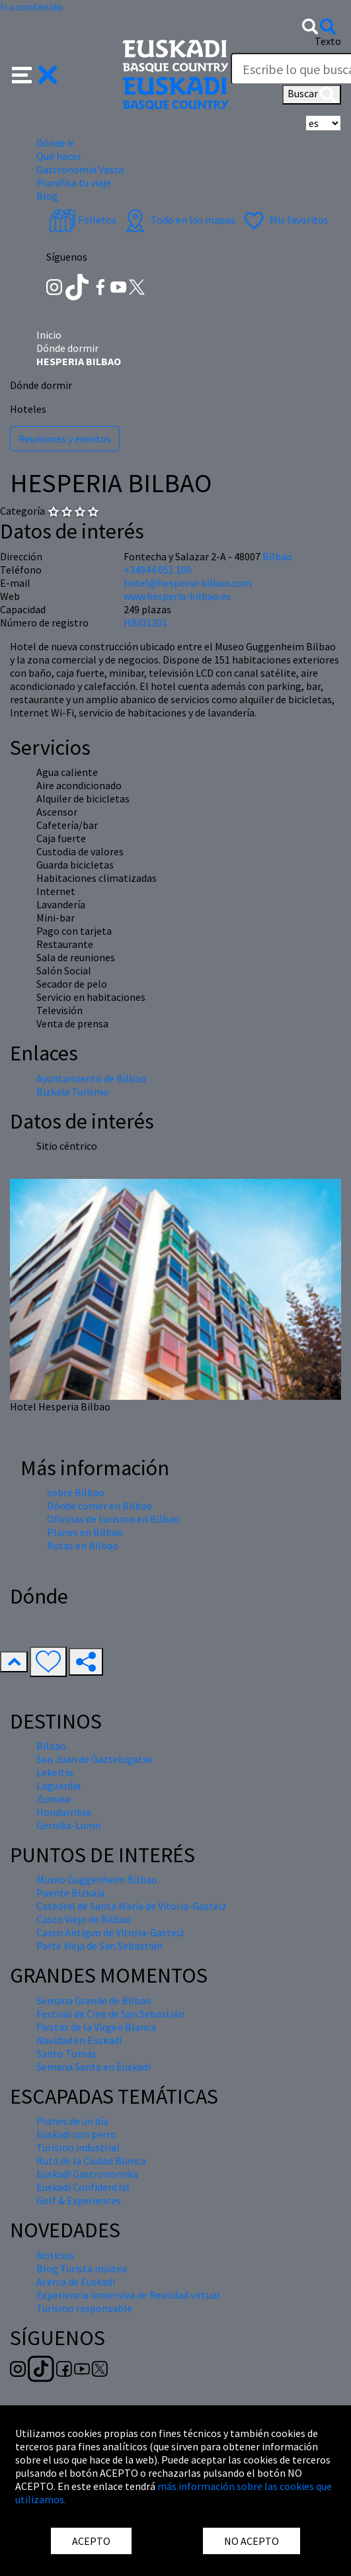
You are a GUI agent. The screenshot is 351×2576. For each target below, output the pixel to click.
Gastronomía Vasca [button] (80, 169)
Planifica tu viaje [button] (73, 182)
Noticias (55, 2255)
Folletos (82, 219)
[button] (34, 73)
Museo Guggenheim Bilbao (96, 1879)
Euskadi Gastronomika (87, 2173)
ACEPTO (91, 2541)
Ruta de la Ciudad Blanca (91, 2160)
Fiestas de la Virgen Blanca (96, 2027)
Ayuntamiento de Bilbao (91, 1078)
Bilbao (277, 556)
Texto (328, 41)
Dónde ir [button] (55, 143)
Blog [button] (47, 195)
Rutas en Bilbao (82, 1545)
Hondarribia (63, 1812)
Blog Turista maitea (81, 2268)
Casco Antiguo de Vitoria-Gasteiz (110, 1932)
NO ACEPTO (251, 2541)
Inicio (48, 334)
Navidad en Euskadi (79, 2040)
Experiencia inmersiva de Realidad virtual (128, 2294)
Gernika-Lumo (68, 1825)
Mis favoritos (285, 219)
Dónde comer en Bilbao (99, 1505)
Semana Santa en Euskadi (93, 2066)
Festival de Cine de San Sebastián (110, 2013)
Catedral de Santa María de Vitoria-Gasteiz (131, 1905)
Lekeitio (54, 1772)
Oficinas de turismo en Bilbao (113, 1518)
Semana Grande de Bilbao (93, 2000)
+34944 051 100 (158, 569)
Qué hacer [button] (58, 156)
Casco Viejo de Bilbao (83, 1919)
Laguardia (58, 1785)
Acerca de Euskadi (75, 2281)
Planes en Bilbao (85, 1532)
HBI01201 (145, 622)
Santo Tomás (66, 2053)
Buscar (312, 95)
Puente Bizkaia (70, 1892)
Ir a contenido (31, 6)
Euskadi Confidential (83, 2187)
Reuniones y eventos (65, 438)
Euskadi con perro (76, 2134)
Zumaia (53, 1798)
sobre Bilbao (75, 1492)
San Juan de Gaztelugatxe (94, 1759)
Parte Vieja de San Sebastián (99, 1945)
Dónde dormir (67, 348)
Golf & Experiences (78, 2200)
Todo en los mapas (178, 219)
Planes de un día (72, 2120)
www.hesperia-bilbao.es (177, 596)
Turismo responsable (84, 2308)
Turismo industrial (78, 2147)
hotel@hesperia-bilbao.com (188, 582)
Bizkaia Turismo (72, 1091)
